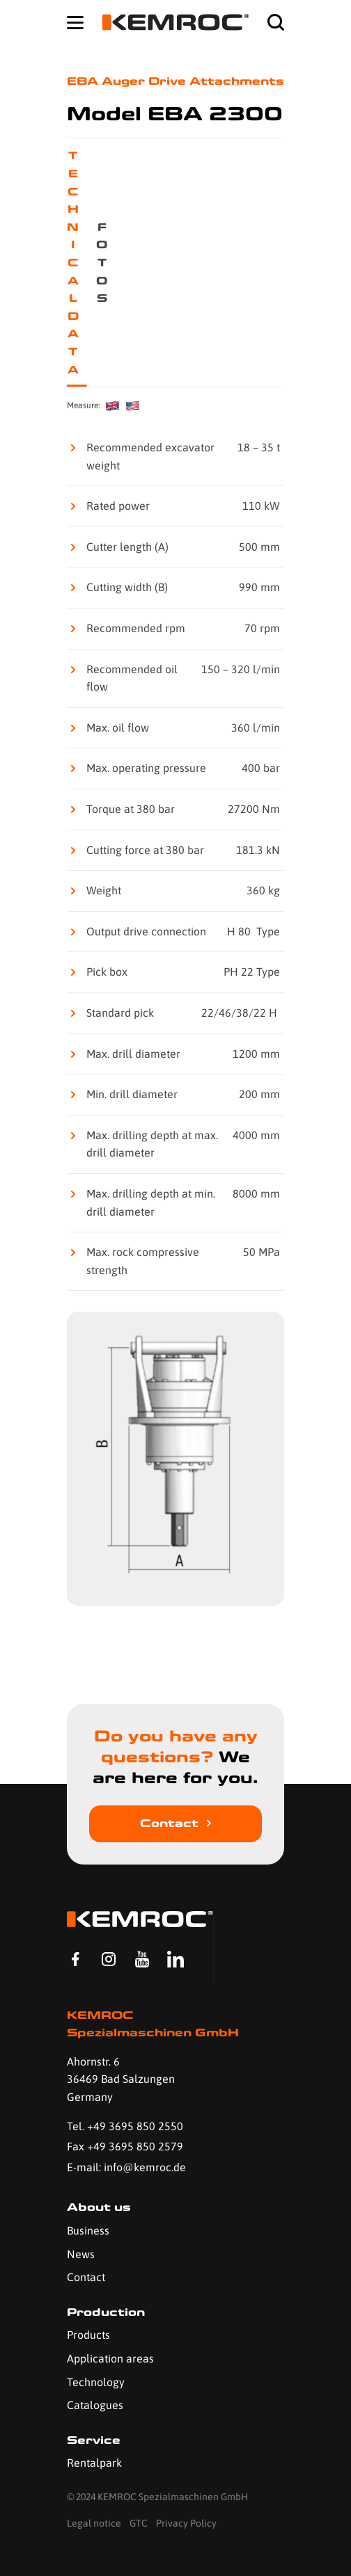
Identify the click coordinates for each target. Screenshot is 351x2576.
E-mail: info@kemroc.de (126, 2167)
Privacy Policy (186, 2523)
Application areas (110, 2358)
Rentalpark (94, 2462)
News (81, 2254)
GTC (139, 2523)
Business (88, 2230)
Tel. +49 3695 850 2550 (125, 2126)
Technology (96, 2382)
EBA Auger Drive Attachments (175, 81)
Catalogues (95, 2405)
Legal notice (94, 2523)
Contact (169, 1823)
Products (88, 2334)
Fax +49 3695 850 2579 (125, 2146)
